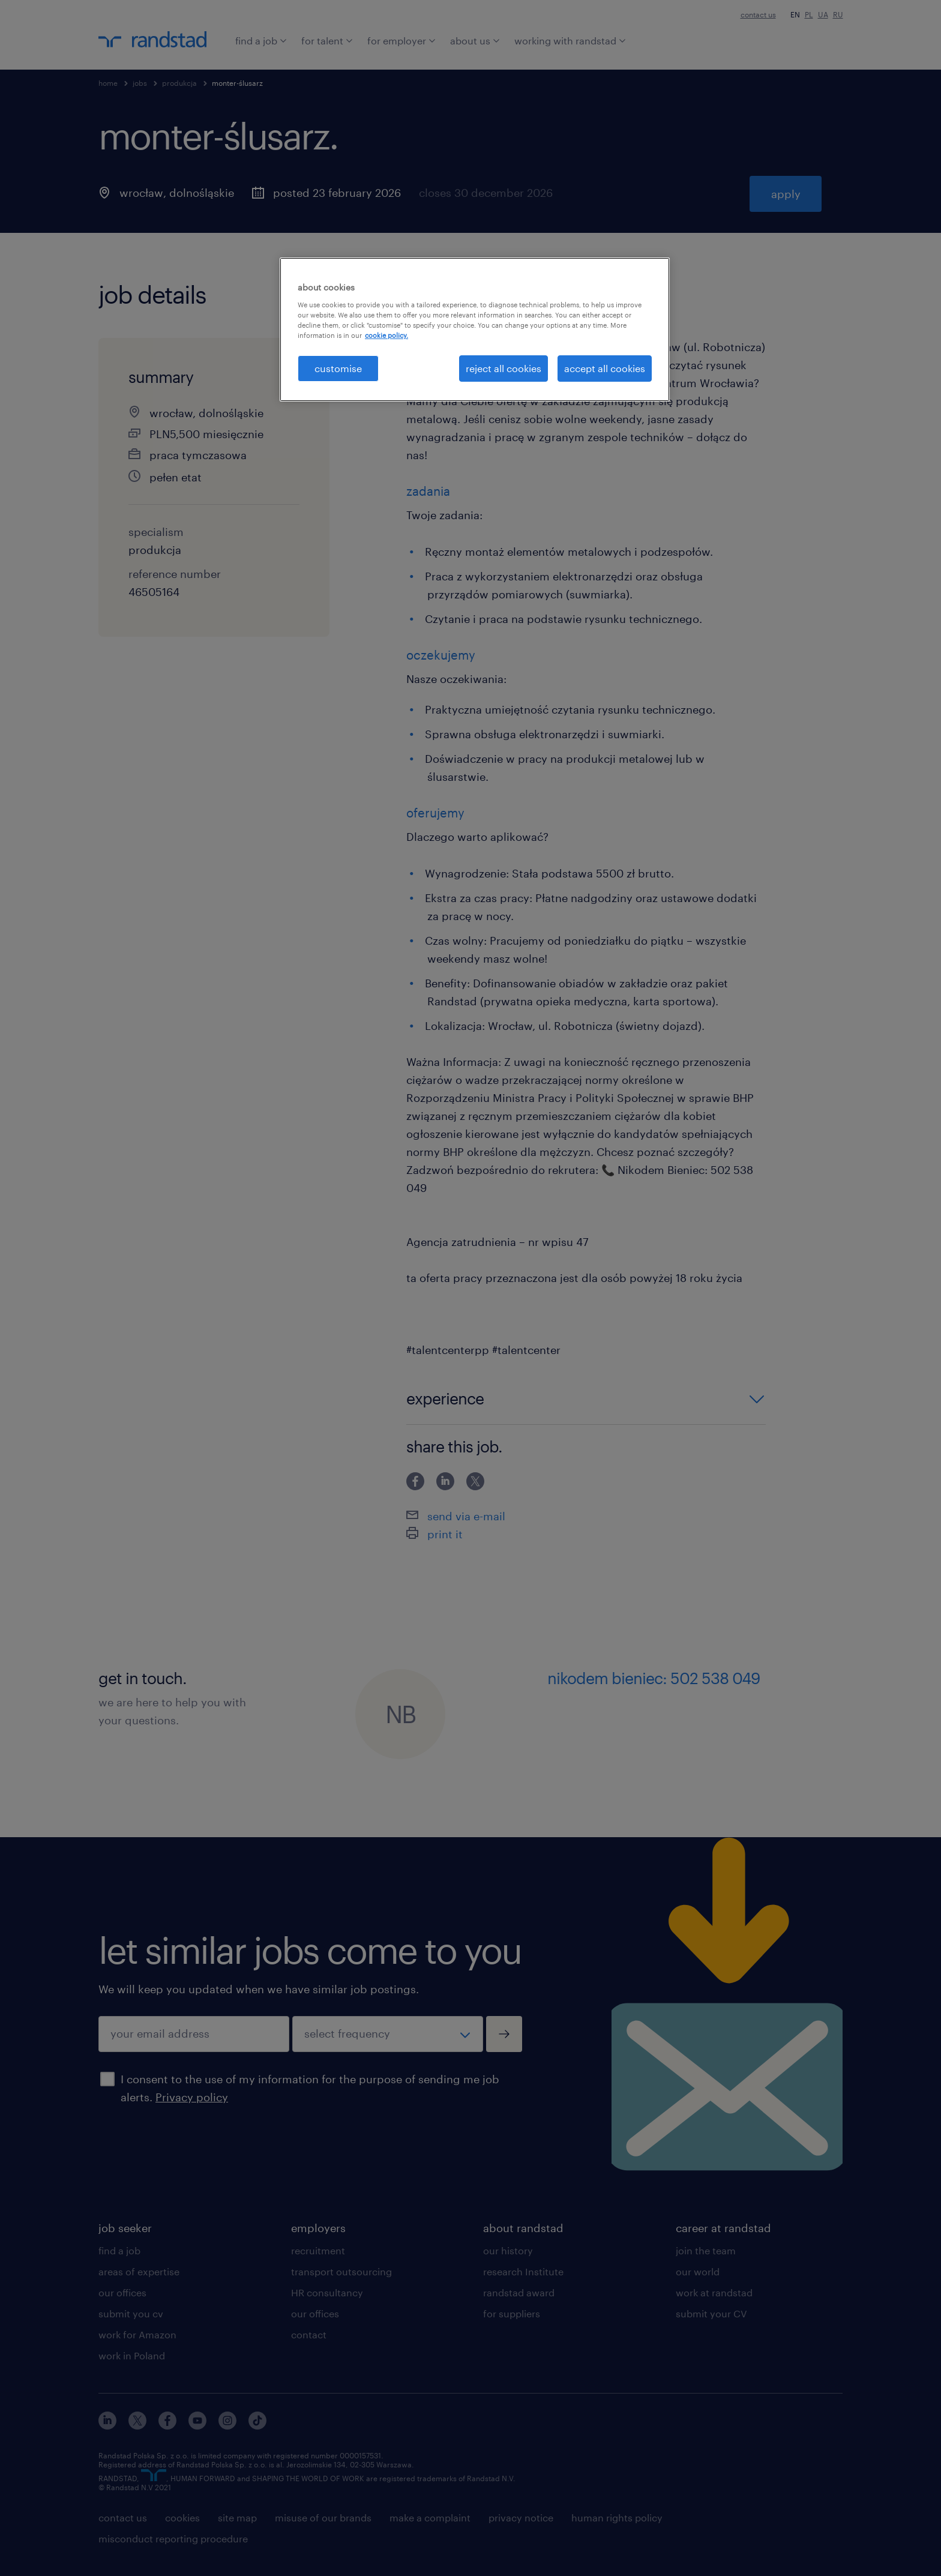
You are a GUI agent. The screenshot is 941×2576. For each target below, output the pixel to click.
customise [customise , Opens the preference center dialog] (338, 368)
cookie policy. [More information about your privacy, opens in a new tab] (386, 335)
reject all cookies (503, 368)
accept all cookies (604, 368)
